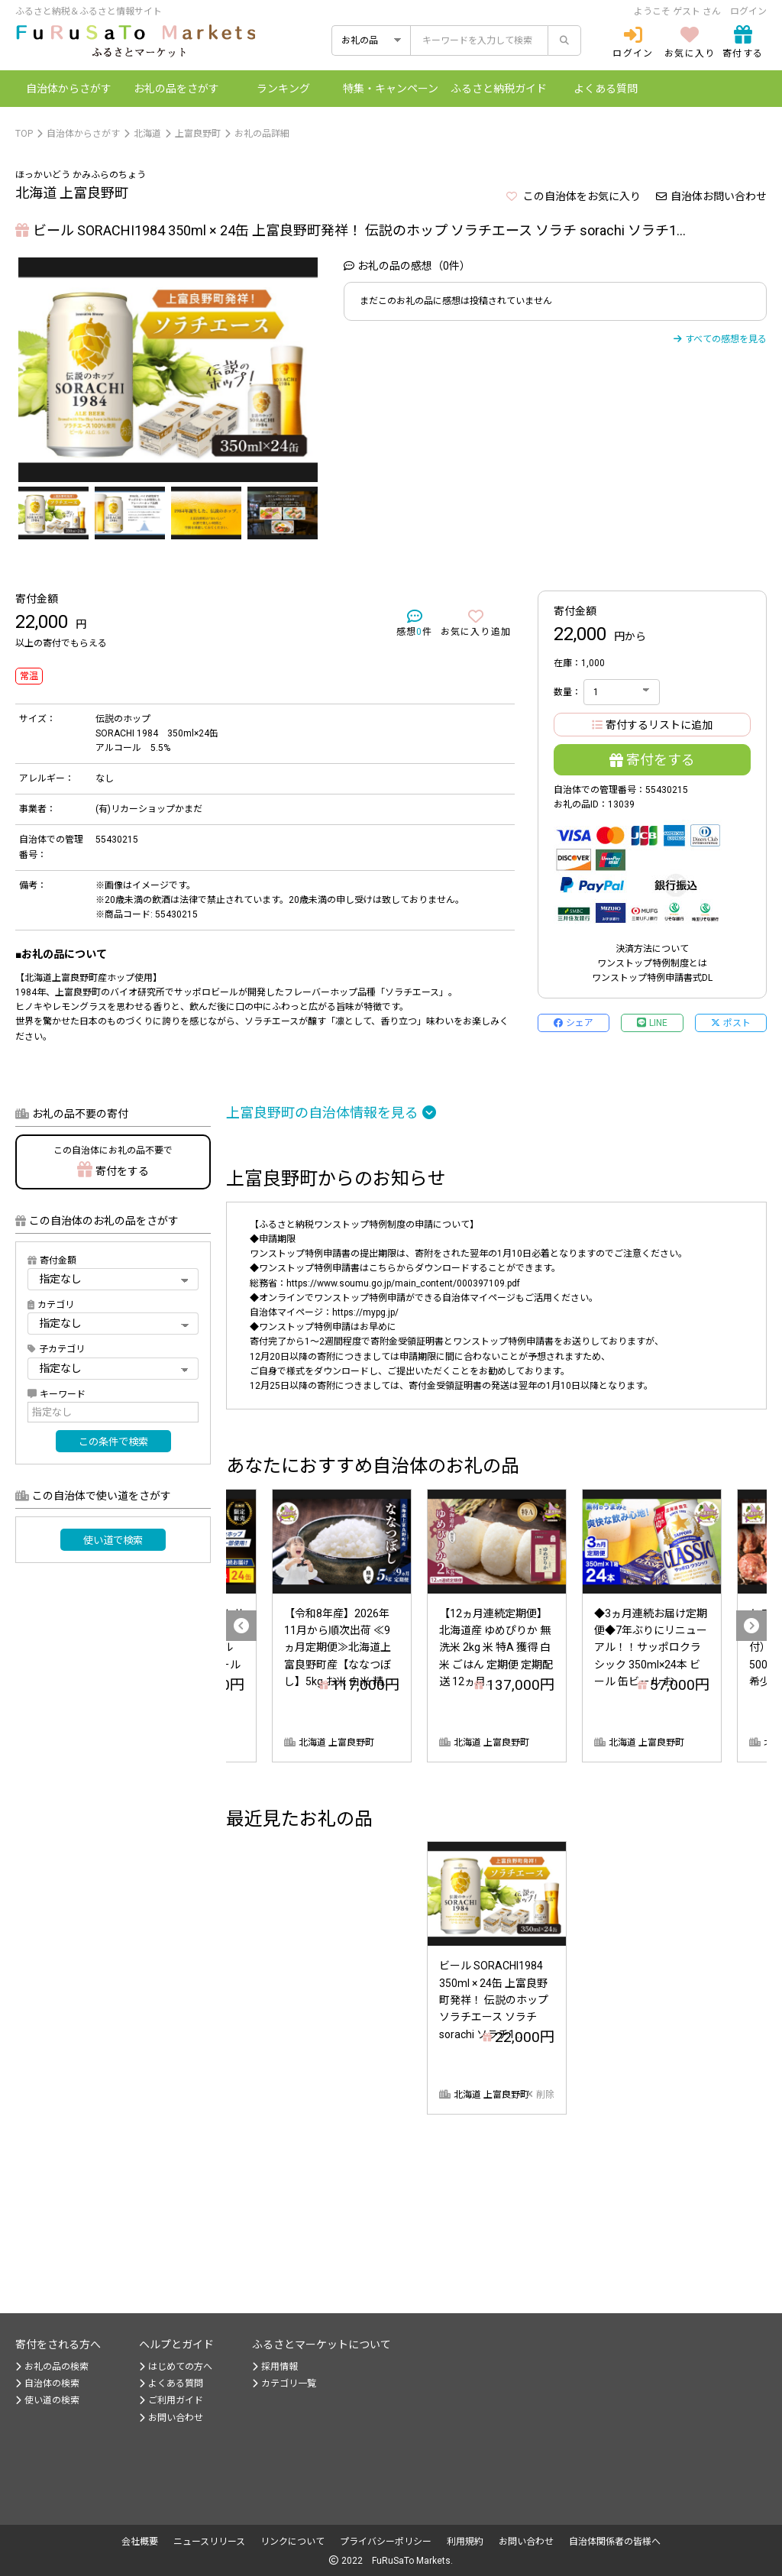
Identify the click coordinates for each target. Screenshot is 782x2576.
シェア (573, 1023)
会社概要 (139, 2541)
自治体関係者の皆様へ (615, 2541)
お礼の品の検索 (52, 2366)
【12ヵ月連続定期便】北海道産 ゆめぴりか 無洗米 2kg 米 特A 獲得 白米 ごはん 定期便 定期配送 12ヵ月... (496, 1647)
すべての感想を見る (720, 339)
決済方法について (652, 948)
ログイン (748, 11)
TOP (24, 133)
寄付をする (652, 760)
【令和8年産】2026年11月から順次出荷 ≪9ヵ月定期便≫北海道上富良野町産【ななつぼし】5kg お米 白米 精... (337, 1647)
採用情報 (275, 2366)
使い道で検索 (113, 1540)
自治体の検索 (47, 2383)
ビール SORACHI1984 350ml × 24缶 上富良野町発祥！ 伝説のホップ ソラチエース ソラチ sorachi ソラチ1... (493, 2000)
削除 (540, 2094)
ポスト (731, 1023)
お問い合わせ (171, 2418)
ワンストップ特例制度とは (652, 963)
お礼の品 (176, 89)
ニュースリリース (209, 2541)
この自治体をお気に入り (573, 196)
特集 (390, 89)
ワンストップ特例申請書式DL (652, 977)
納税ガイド (499, 89)
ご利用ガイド (171, 2400)
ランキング (283, 89)
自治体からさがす (83, 133)
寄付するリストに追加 (652, 725)
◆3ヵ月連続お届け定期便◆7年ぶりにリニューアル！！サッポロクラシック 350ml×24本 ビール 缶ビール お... (650, 1647)
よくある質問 (606, 89)
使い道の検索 (47, 2400)
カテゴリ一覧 (284, 2383)
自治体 (68, 89)
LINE (652, 1023)
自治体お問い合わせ (711, 196)
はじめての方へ (175, 2366)
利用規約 (465, 2541)
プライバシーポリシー (385, 2541)
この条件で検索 (113, 1442)
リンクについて (292, 2541)
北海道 (147, 133)
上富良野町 (198, 133)
